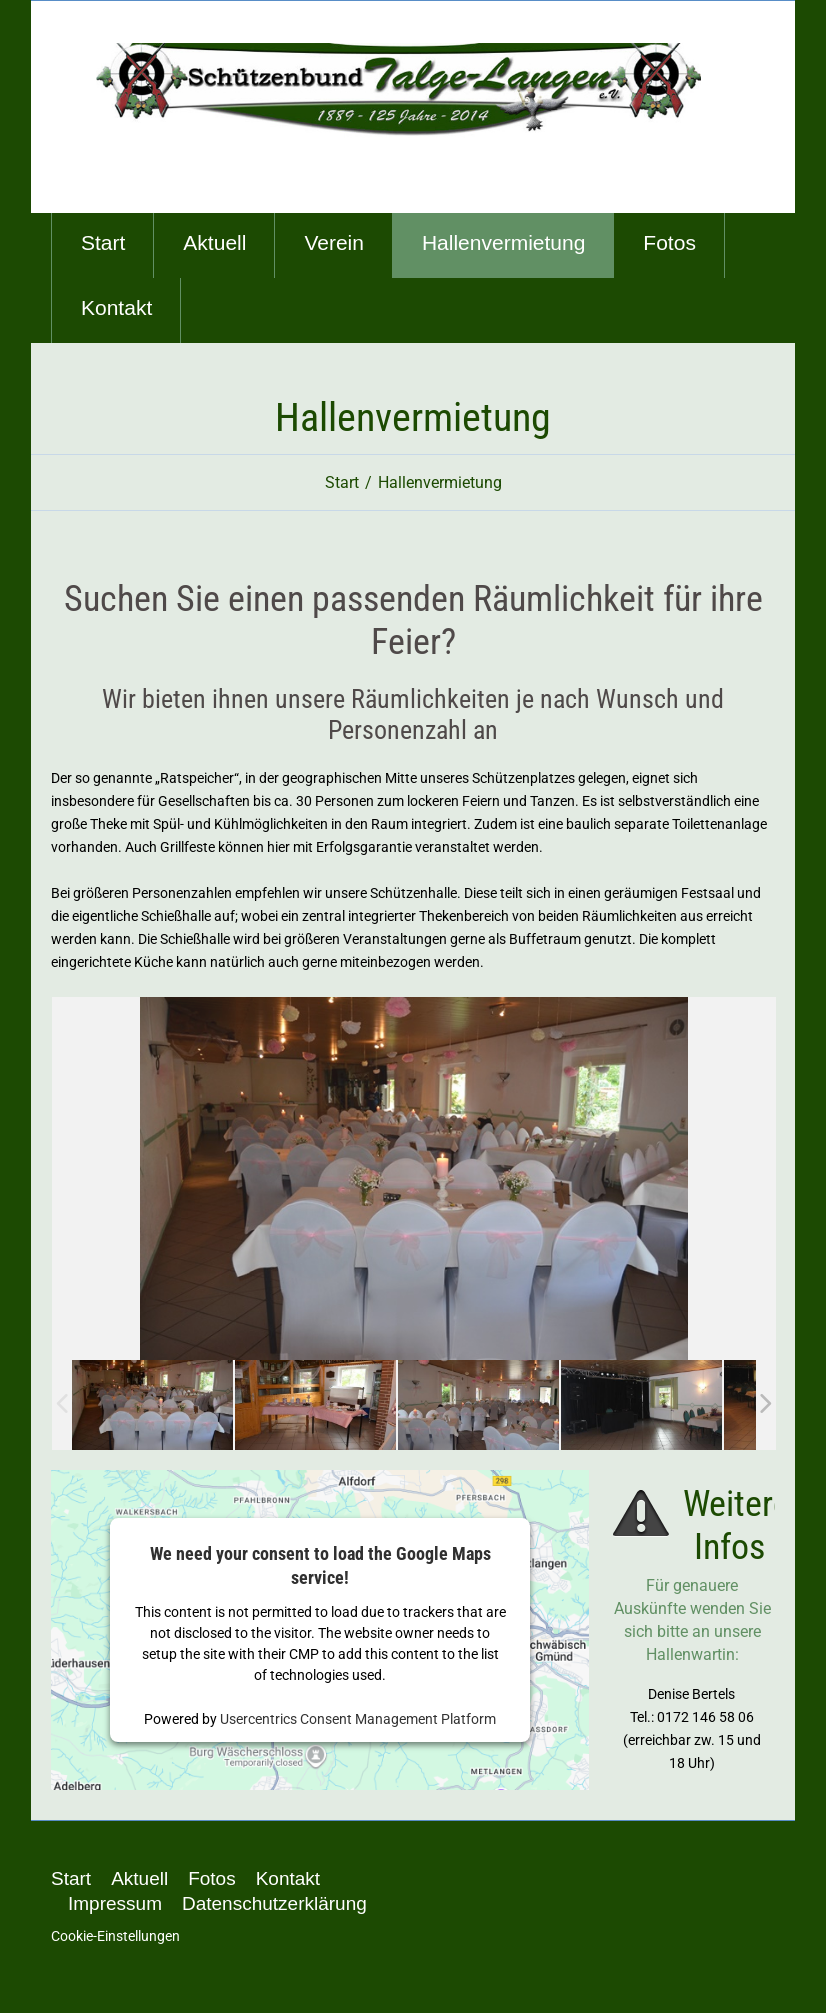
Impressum (115, 1903)
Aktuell (214, 242)
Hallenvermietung (503, 242)
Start (103, 242)
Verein (334, 242)
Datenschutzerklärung (274, 1903)
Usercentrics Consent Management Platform (358, 1719)
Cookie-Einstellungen (115, 1936)
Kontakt (116, 307)
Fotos (669, 242)
